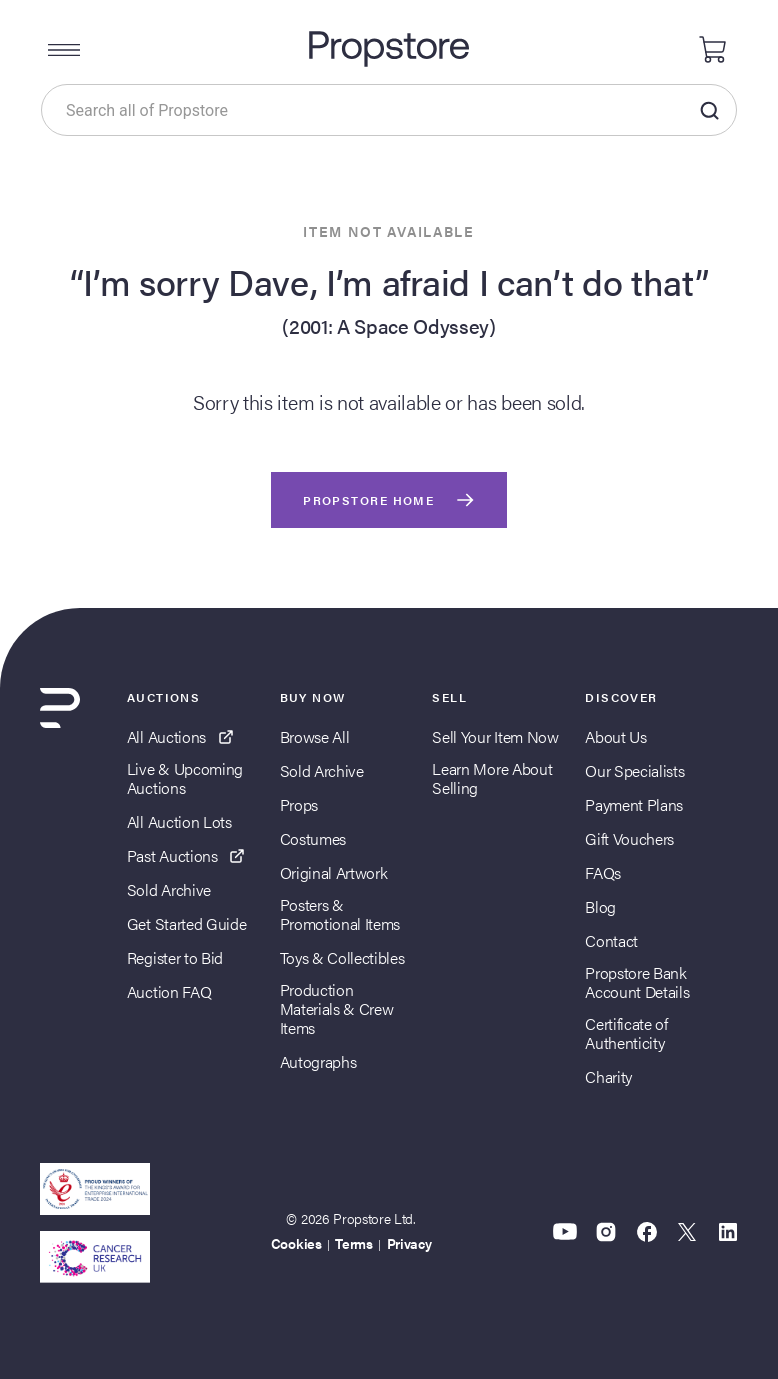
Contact (611, 940)
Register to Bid (175, 957)
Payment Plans (634, 804)
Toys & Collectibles (342, 957)
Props (299, 804)
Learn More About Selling (492, 778)
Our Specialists (634, 770)
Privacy (409, 1243)
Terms (353, 1243)
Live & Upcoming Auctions (185, 778)
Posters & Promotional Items (340, 914)
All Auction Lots (179, 821)
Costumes (313, 838)
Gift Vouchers (629, 838)
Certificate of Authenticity (626, 1033)
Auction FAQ (169, 991)
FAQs (603, 872)
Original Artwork (334, 872)
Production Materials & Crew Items (337, 1009)
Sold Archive (169, 889)
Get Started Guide (187, 923)
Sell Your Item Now (495, 736)
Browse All (315, 736)
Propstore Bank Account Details (637, 982)
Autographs (318, 1061)
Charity (608, 1076)
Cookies (296, 1243)
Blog (600, 906)
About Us (615, 736)
